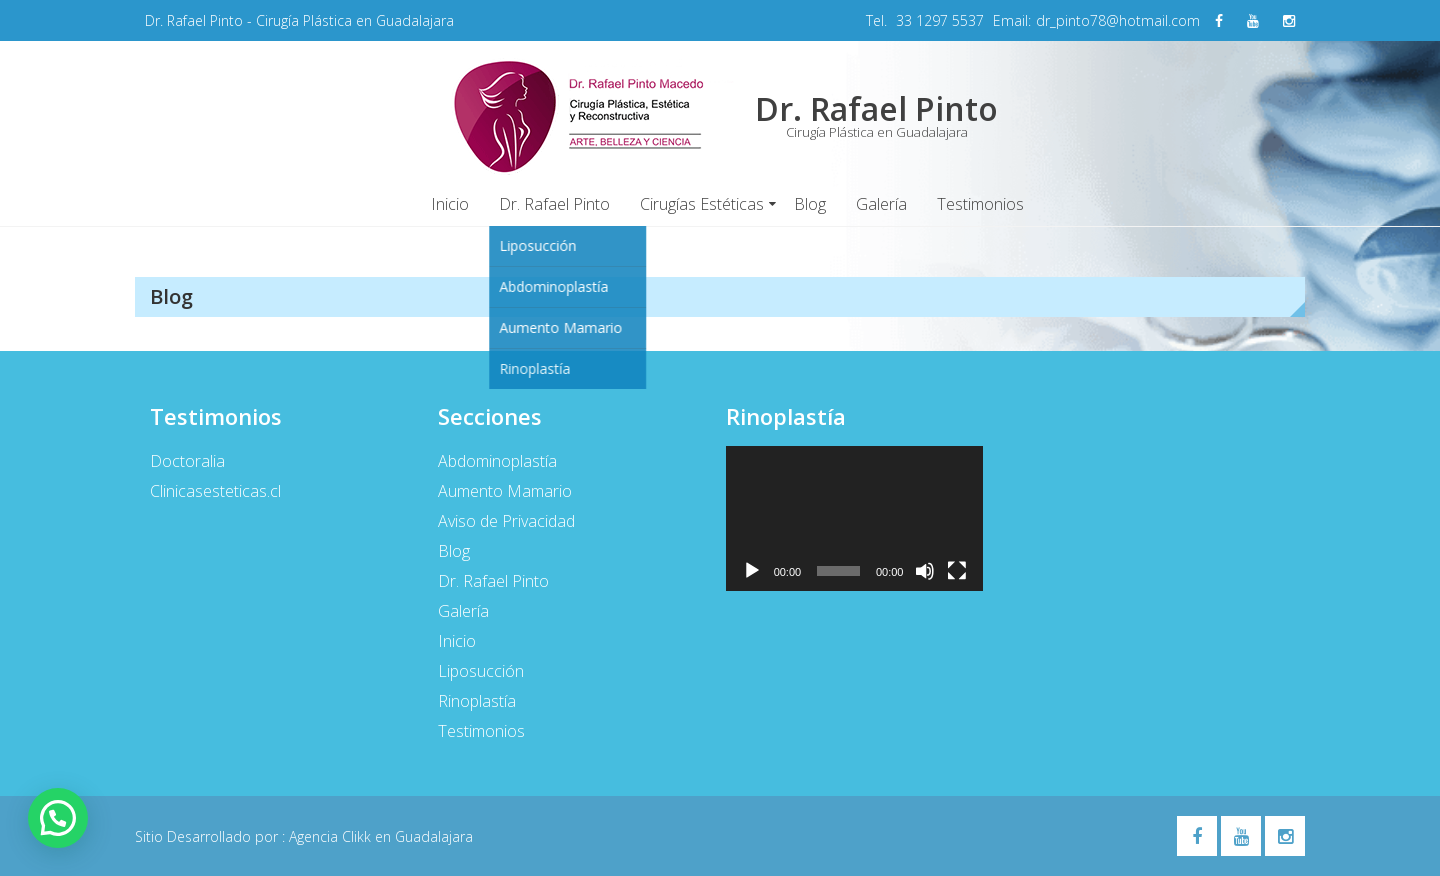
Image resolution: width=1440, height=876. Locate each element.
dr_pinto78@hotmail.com (1118, 20)
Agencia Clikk (332, 836)
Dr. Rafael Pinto (554, 204)
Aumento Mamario (505, 491)
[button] (58, 818)
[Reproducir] (752, 571)
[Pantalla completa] (957, 571)
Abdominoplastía (497, 461)
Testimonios (980, 204)
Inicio (450, 204)
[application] (855, 518)
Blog (810, 204)
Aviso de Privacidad (506, 521)
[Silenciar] (925, 571)
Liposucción (481, 671)
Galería (881, 204)
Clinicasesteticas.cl (215, 491)
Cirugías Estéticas (702, 204)
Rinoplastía (477, 701)
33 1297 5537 (940, 20)
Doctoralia (187, 461)
